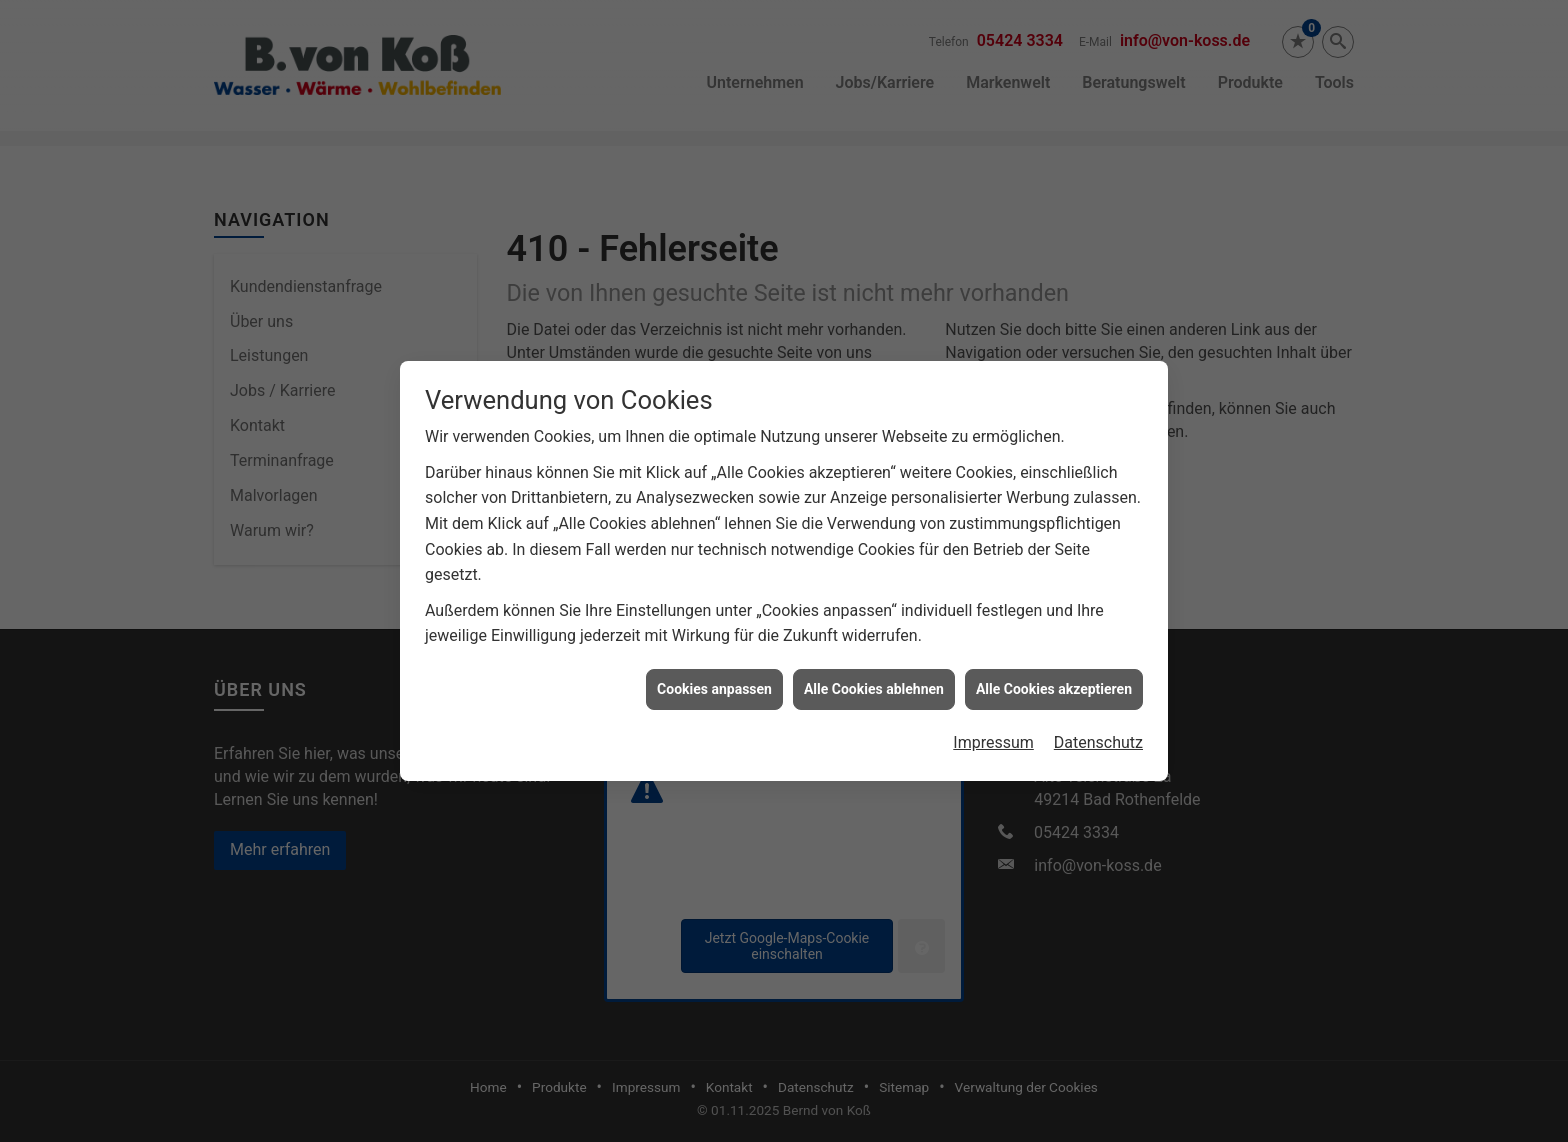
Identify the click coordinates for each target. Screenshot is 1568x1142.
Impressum (993, 734)
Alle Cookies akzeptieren (1054, 681)
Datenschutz (1098, 734)
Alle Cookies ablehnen (874, 681)
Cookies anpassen (714, 681)
